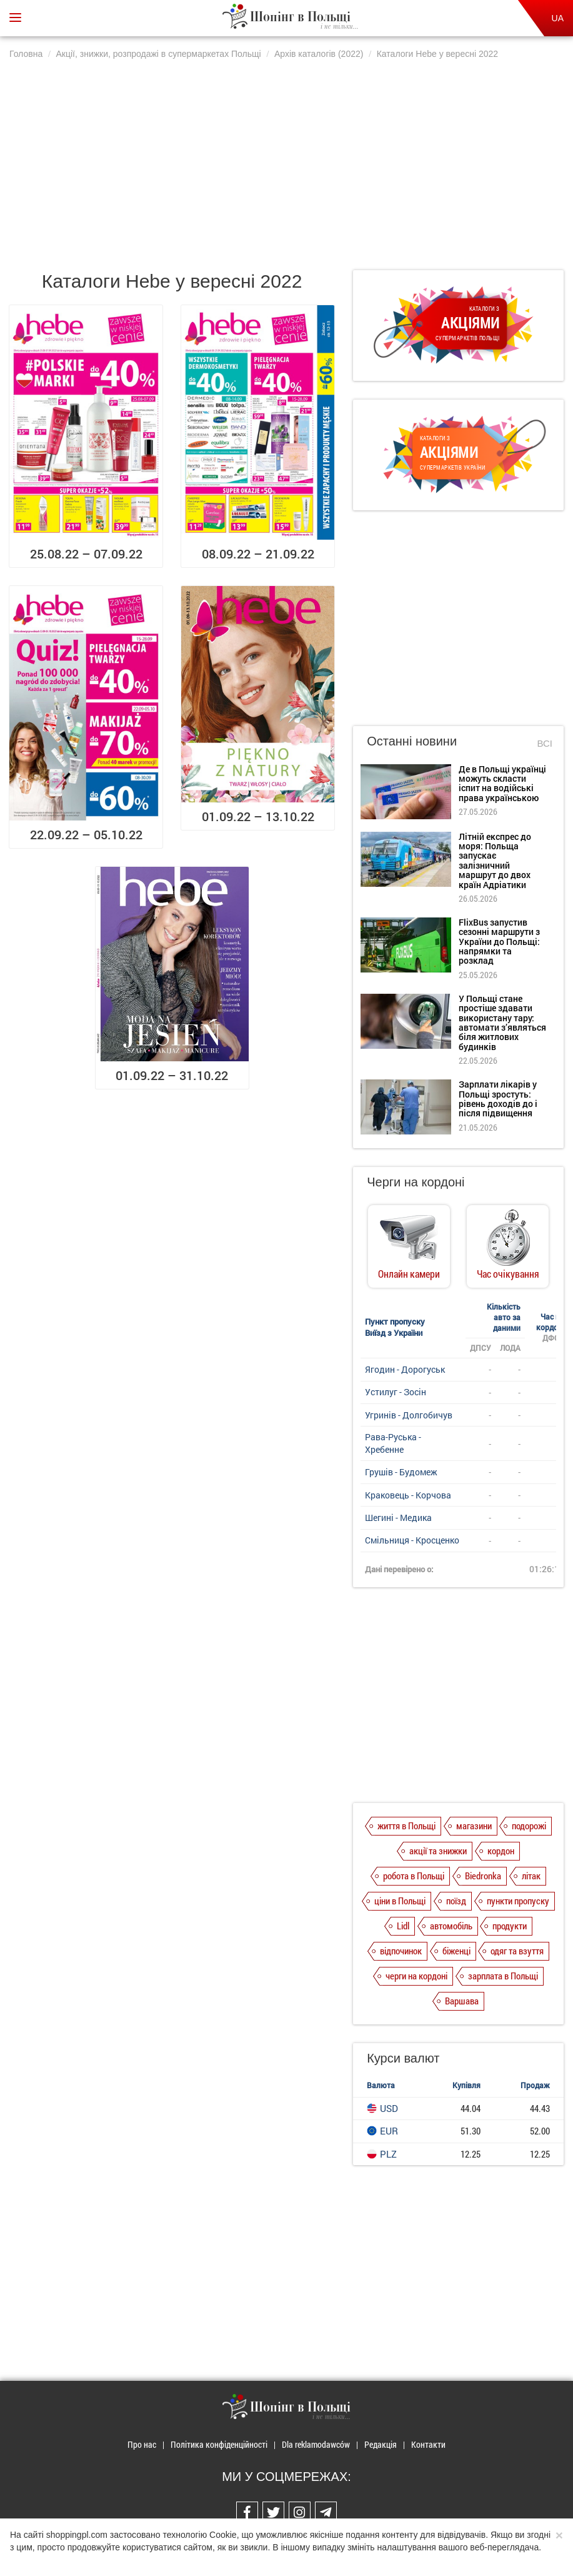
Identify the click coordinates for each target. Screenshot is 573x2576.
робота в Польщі (413, 1875)
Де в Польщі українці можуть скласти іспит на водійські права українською (502, 783)
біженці (456, 1950)
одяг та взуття (517, 1950)
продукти (509, 1925)
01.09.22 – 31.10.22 (172, 1075)
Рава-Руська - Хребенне (393, 1443)
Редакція (380, 2444)
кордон (500, 1850)
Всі (544, 743)
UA (558, 18)
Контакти (428, 2444)
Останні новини (412, 741)
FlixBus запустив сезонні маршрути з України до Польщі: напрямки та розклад (499, 941)
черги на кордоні (416, 1975)
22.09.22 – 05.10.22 (86, 834)
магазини (474, 1825)
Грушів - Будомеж (401, 1472)
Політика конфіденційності (219, 2444)
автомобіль (451, 1925)
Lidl (403, 1925)
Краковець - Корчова (408, 1495)
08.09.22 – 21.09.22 (258, 553)
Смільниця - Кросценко (412, 1540)
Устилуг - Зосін (395, 1392)
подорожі (529, 1825)
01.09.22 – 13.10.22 (258, 816)
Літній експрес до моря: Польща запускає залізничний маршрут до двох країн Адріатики (495, 861)
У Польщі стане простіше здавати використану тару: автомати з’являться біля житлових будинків (502, 1023)
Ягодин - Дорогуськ (405, 1369)
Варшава (462, 2000)
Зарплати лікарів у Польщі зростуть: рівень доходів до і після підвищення (498, 1098)
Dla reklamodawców (316, 2444)
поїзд (456, 1900)
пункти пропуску (518, 1900)
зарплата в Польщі (503, 1975)
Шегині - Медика (398, 1517)
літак (531, 1875)
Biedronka (483, 1875)
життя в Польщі (406, 1825)
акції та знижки (438, 1850)
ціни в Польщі (400, 1900)
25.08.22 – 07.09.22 (86, 553)
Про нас (141, 2444)
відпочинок (401, 1950)
